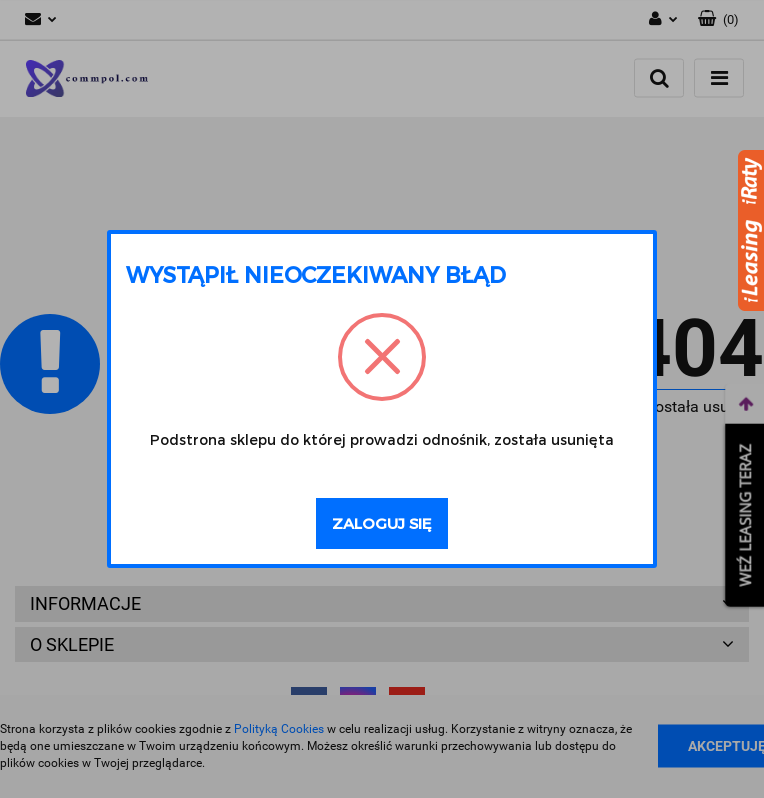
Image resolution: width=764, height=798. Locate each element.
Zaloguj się (382, 523)
